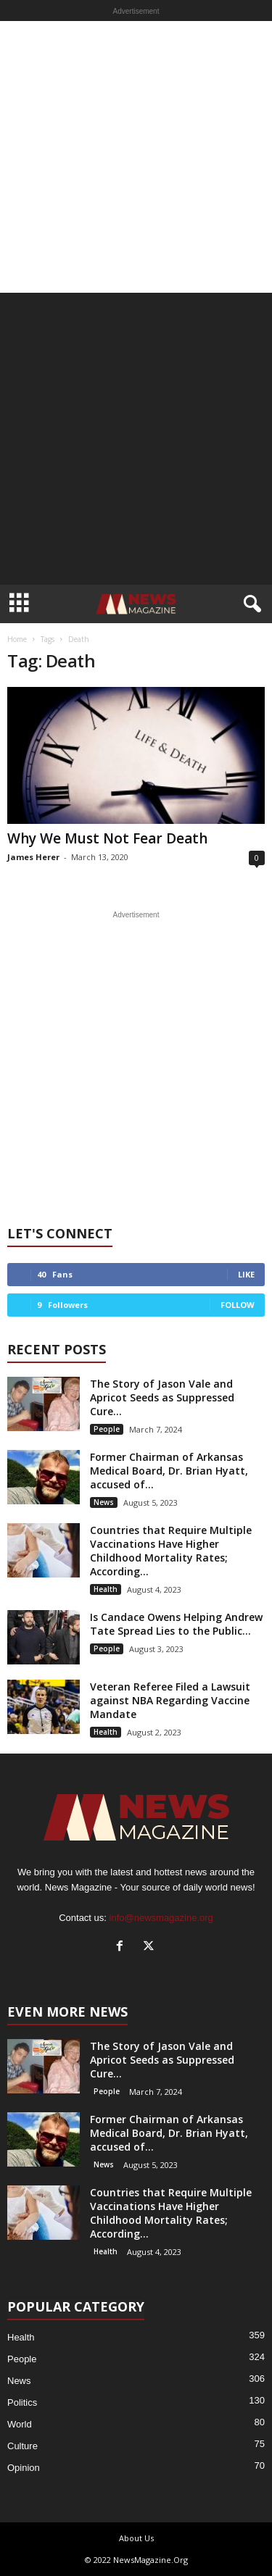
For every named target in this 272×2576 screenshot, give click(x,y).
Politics (22, 2402)
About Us (136, 2538)
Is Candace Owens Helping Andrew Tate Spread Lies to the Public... (176, 1624)
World (19, 2424)
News (104, 1502)
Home (17, 639)
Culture (22, 2445)
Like (246, 1274)
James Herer (33, 856)
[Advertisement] (136, 157)
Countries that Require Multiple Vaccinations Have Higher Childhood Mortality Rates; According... (171, 1550)
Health (106, 1589)
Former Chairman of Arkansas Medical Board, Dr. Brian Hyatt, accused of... (169, 1470)
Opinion (23, 2467)
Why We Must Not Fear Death (107, 838)
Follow (238, 1304)
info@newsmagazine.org (161, 1917)
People (107, 1429)
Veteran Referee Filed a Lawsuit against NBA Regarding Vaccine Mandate (170, 1700)
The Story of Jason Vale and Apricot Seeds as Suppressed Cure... (162, 1397)
